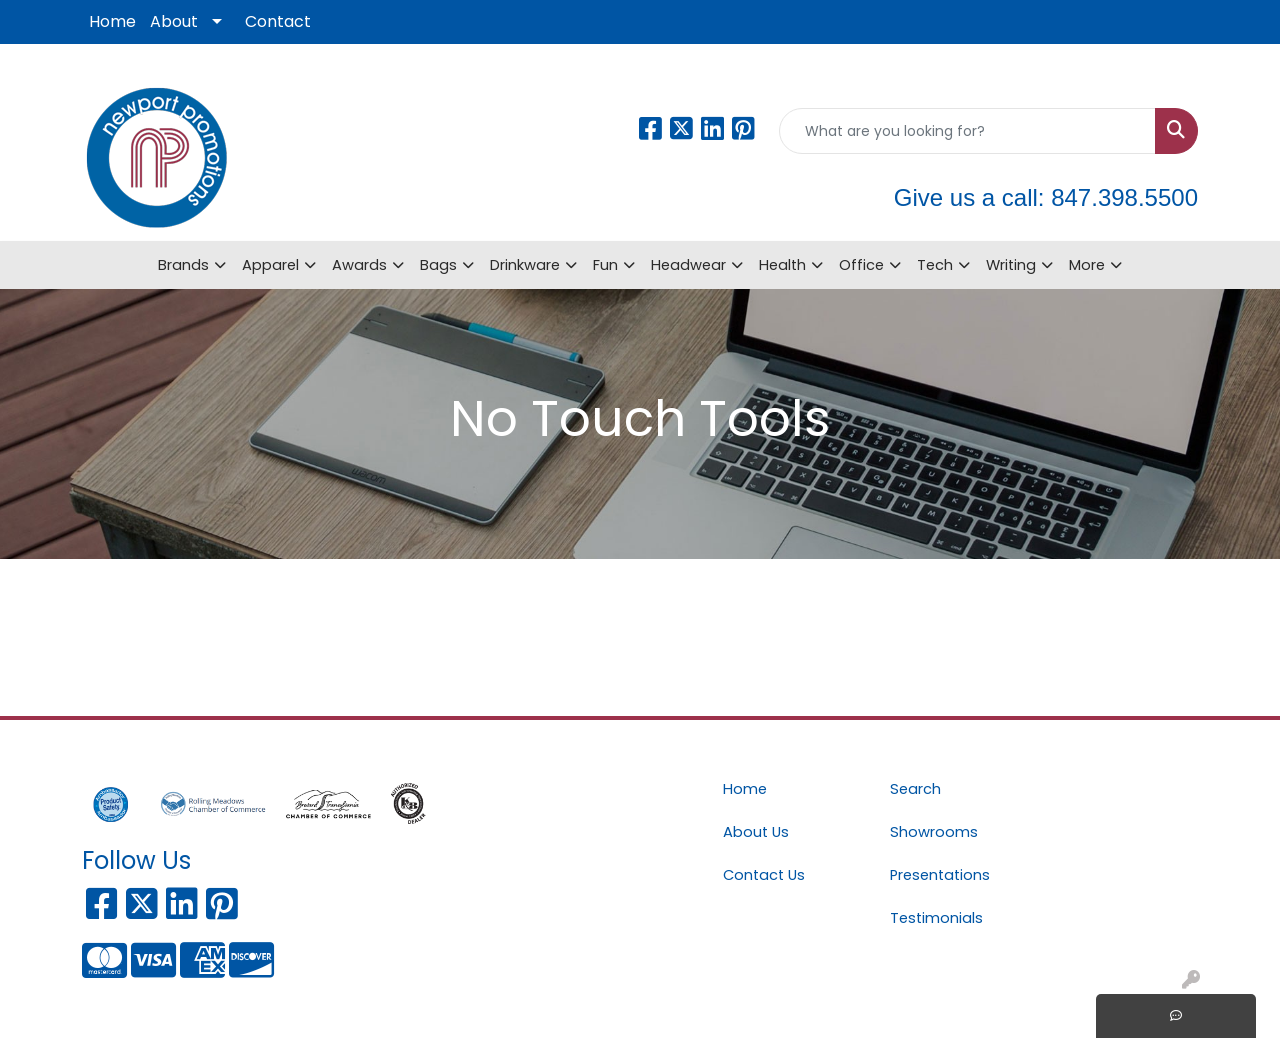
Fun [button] (605, 265)
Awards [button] (359, 265)
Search (915, 789)
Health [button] (782, 265)
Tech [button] (935, 265)
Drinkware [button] (525, 265)
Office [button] (861, 265)
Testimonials (936, 918)
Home (112, 21)
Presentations (940, 875)
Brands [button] (183, 265)
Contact (278, 21)
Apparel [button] (270, 265)
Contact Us (764, 875)
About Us (756, 832)
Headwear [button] (688, 265)
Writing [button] (1011, 265)
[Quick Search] (967, 131)
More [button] (1087, 265)
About (174, 21)
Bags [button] (438, 265)
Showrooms (934, 832)
